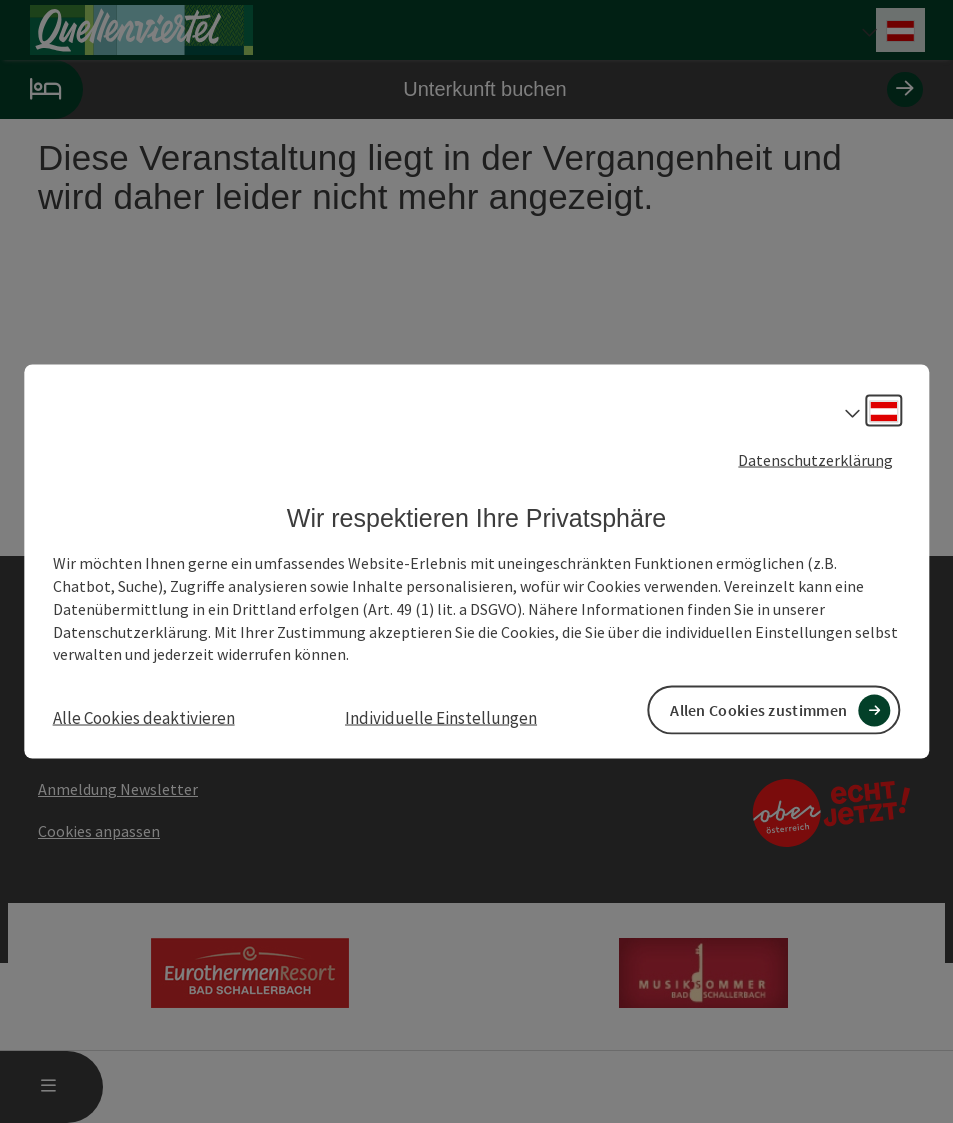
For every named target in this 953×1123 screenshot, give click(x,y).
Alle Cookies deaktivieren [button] (144, 718)
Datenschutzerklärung (815, 459)
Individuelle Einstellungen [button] (441, 718)
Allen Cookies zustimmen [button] (758, 710)
